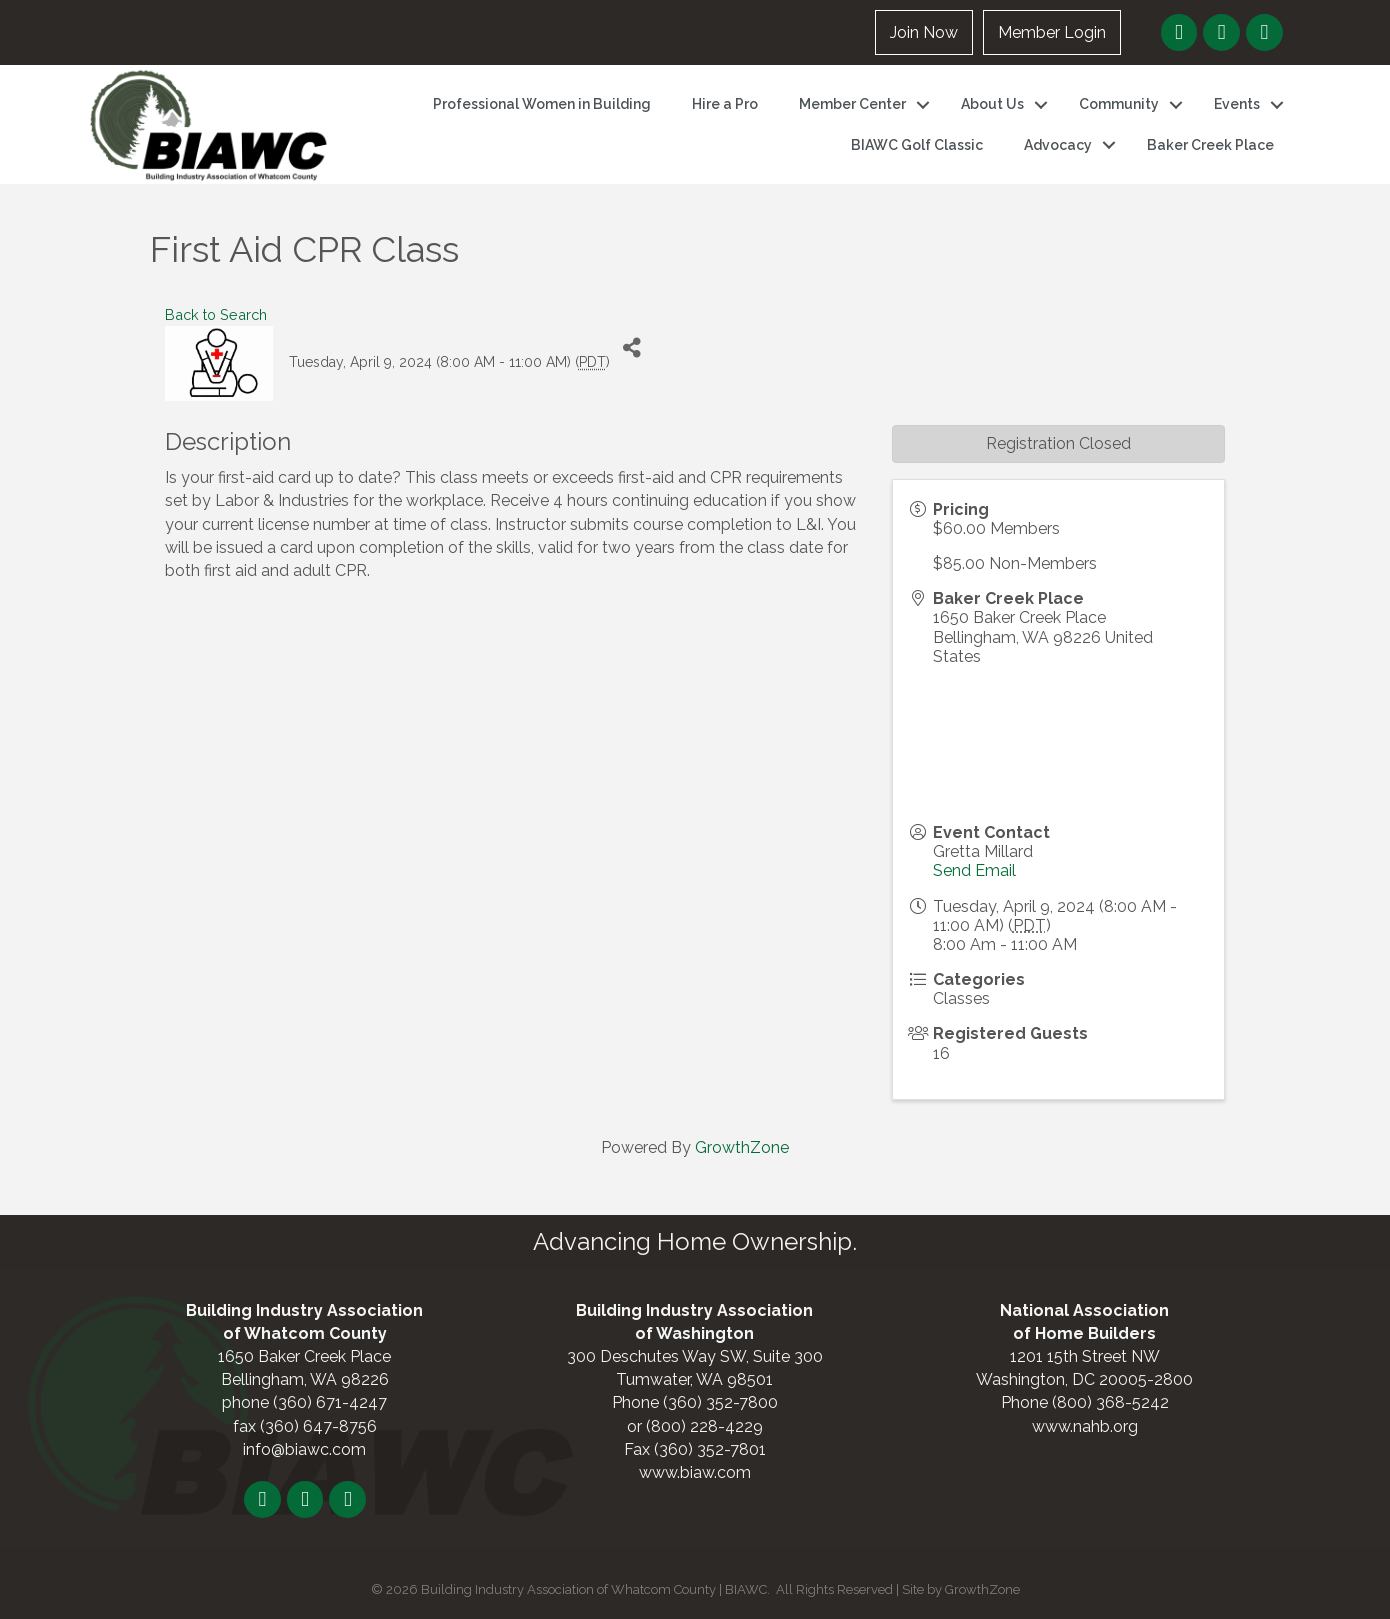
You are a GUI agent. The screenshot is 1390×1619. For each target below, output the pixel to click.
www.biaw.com (695, 1472)
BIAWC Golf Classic (917, 145)
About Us (992, 104)
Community (1119, 104)
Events (1237, 104)
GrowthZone (742, 1147)
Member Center (852, 104)
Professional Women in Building (542, 104)
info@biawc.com (304, 1449)
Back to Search (216, 314)
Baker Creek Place (1210, 145)
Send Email (974, 870)
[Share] (632, 348)
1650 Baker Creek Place (304, 1356)
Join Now (924, 32)
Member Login (1052, 32)
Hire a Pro (725, 104)
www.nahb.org (1085, 1426)
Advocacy (1058, 145)
